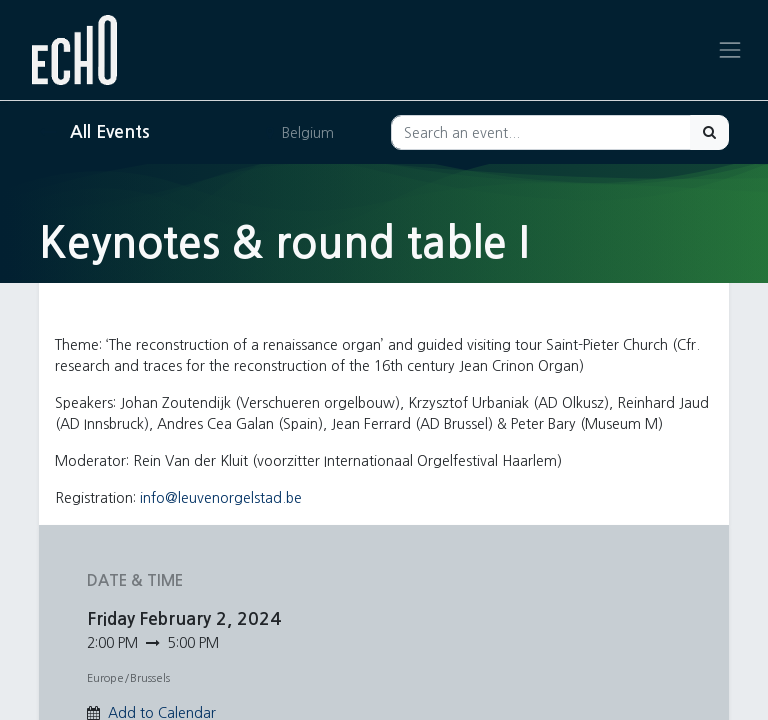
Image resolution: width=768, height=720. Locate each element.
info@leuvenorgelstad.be (221, 498)
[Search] (709, 132)
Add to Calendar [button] (162, 713)
